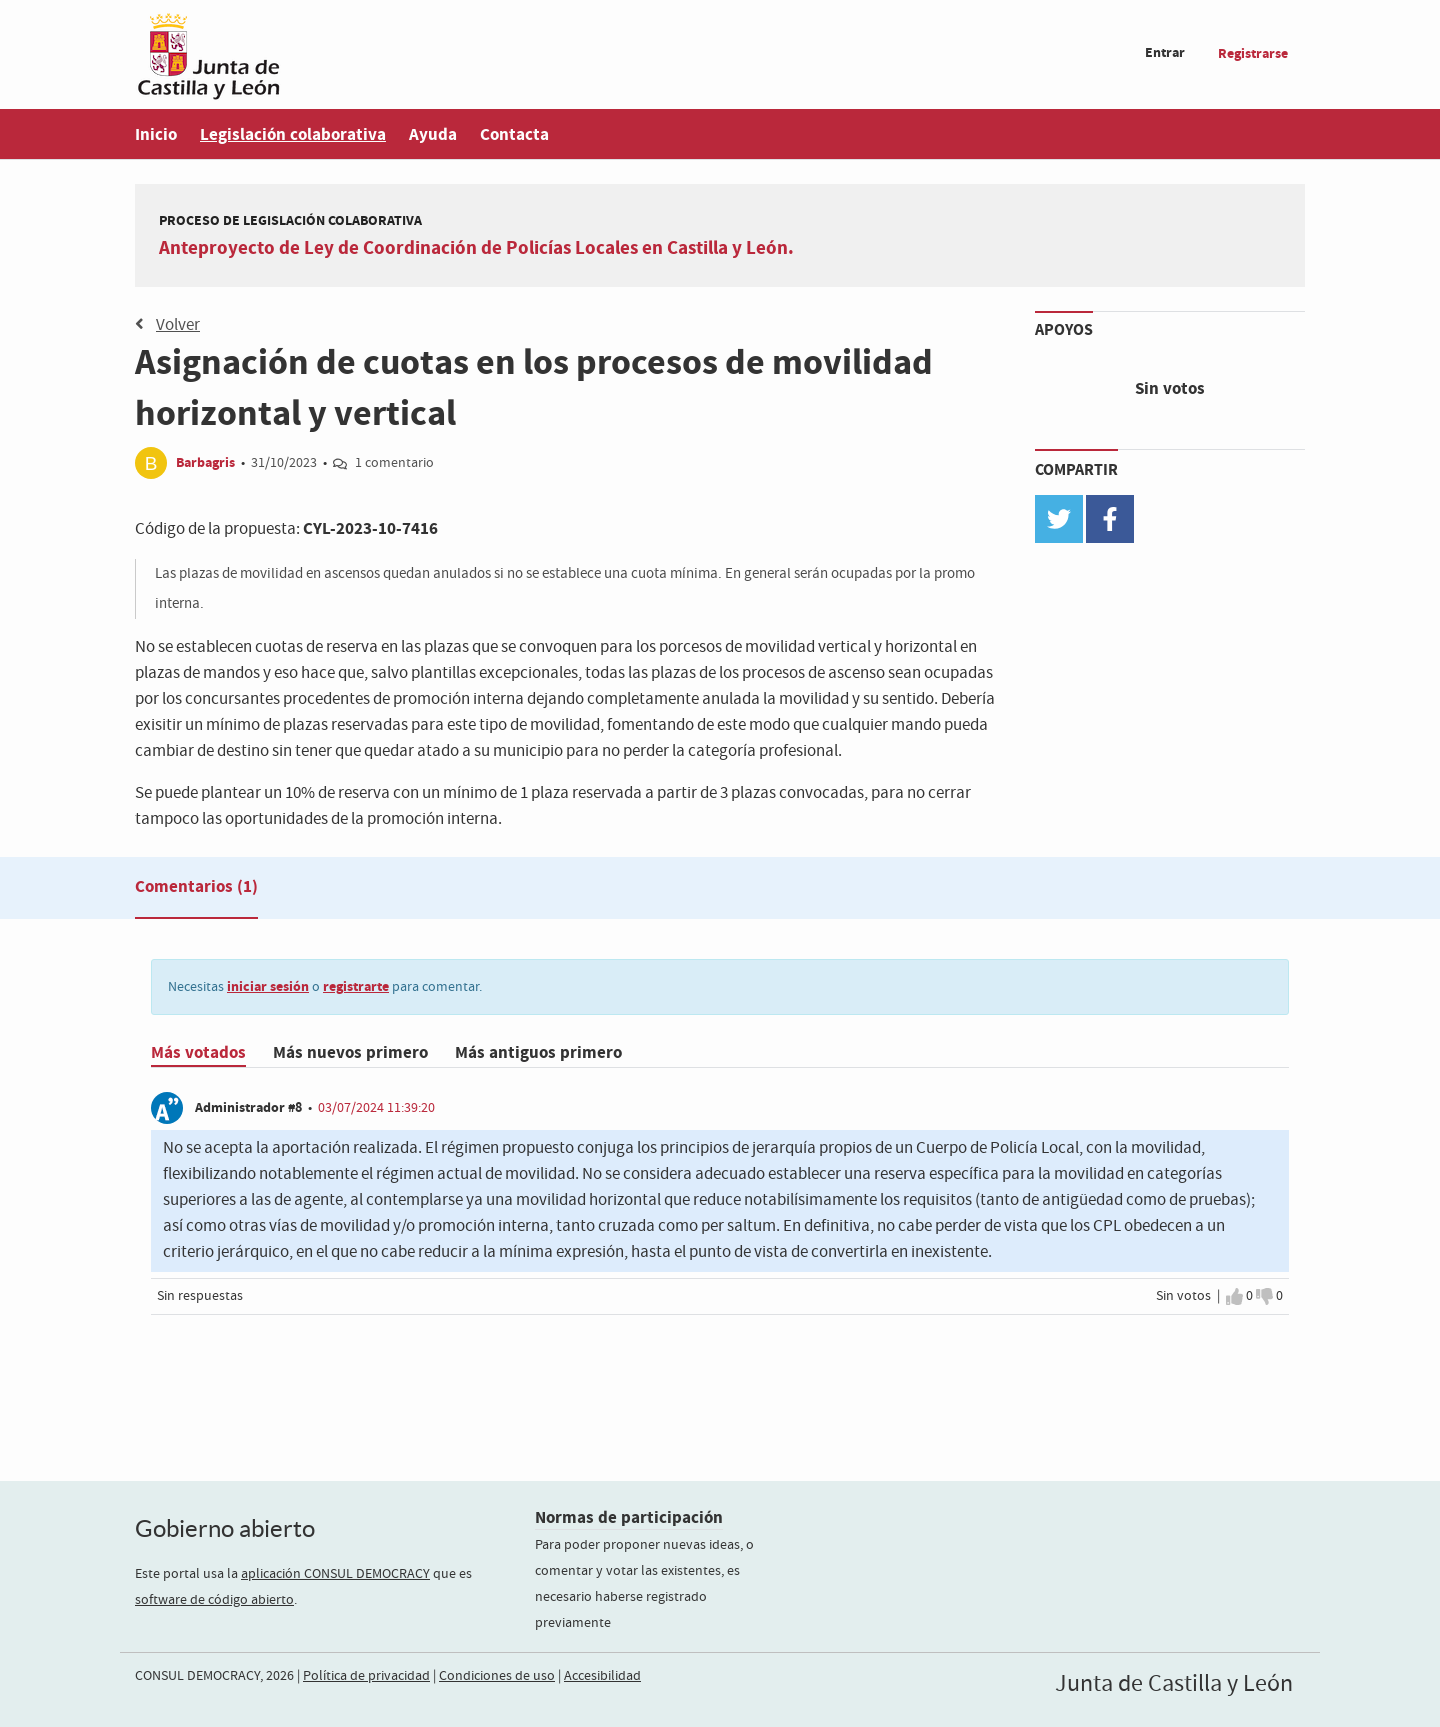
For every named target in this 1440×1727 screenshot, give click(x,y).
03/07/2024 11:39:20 (376, 1108)
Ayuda (433, 134)
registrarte (356, 986)
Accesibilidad (602, 1676)
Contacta (514, 134)
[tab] (196, 891)
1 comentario (394, 463)
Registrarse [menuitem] (1253, 53)
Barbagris (205, 462)
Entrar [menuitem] (1165, 52)
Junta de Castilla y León (1174, 1684)
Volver (167, 325)
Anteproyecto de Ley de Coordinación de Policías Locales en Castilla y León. (476, 248)
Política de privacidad (366, 1676)
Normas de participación (629, 1517)
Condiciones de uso (497, 1676)
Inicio (156, 134)
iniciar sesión (268, 986)
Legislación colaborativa (293, 134)
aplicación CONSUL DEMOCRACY (335, 1574)
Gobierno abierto (225, 1528)
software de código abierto (214, 1600)
